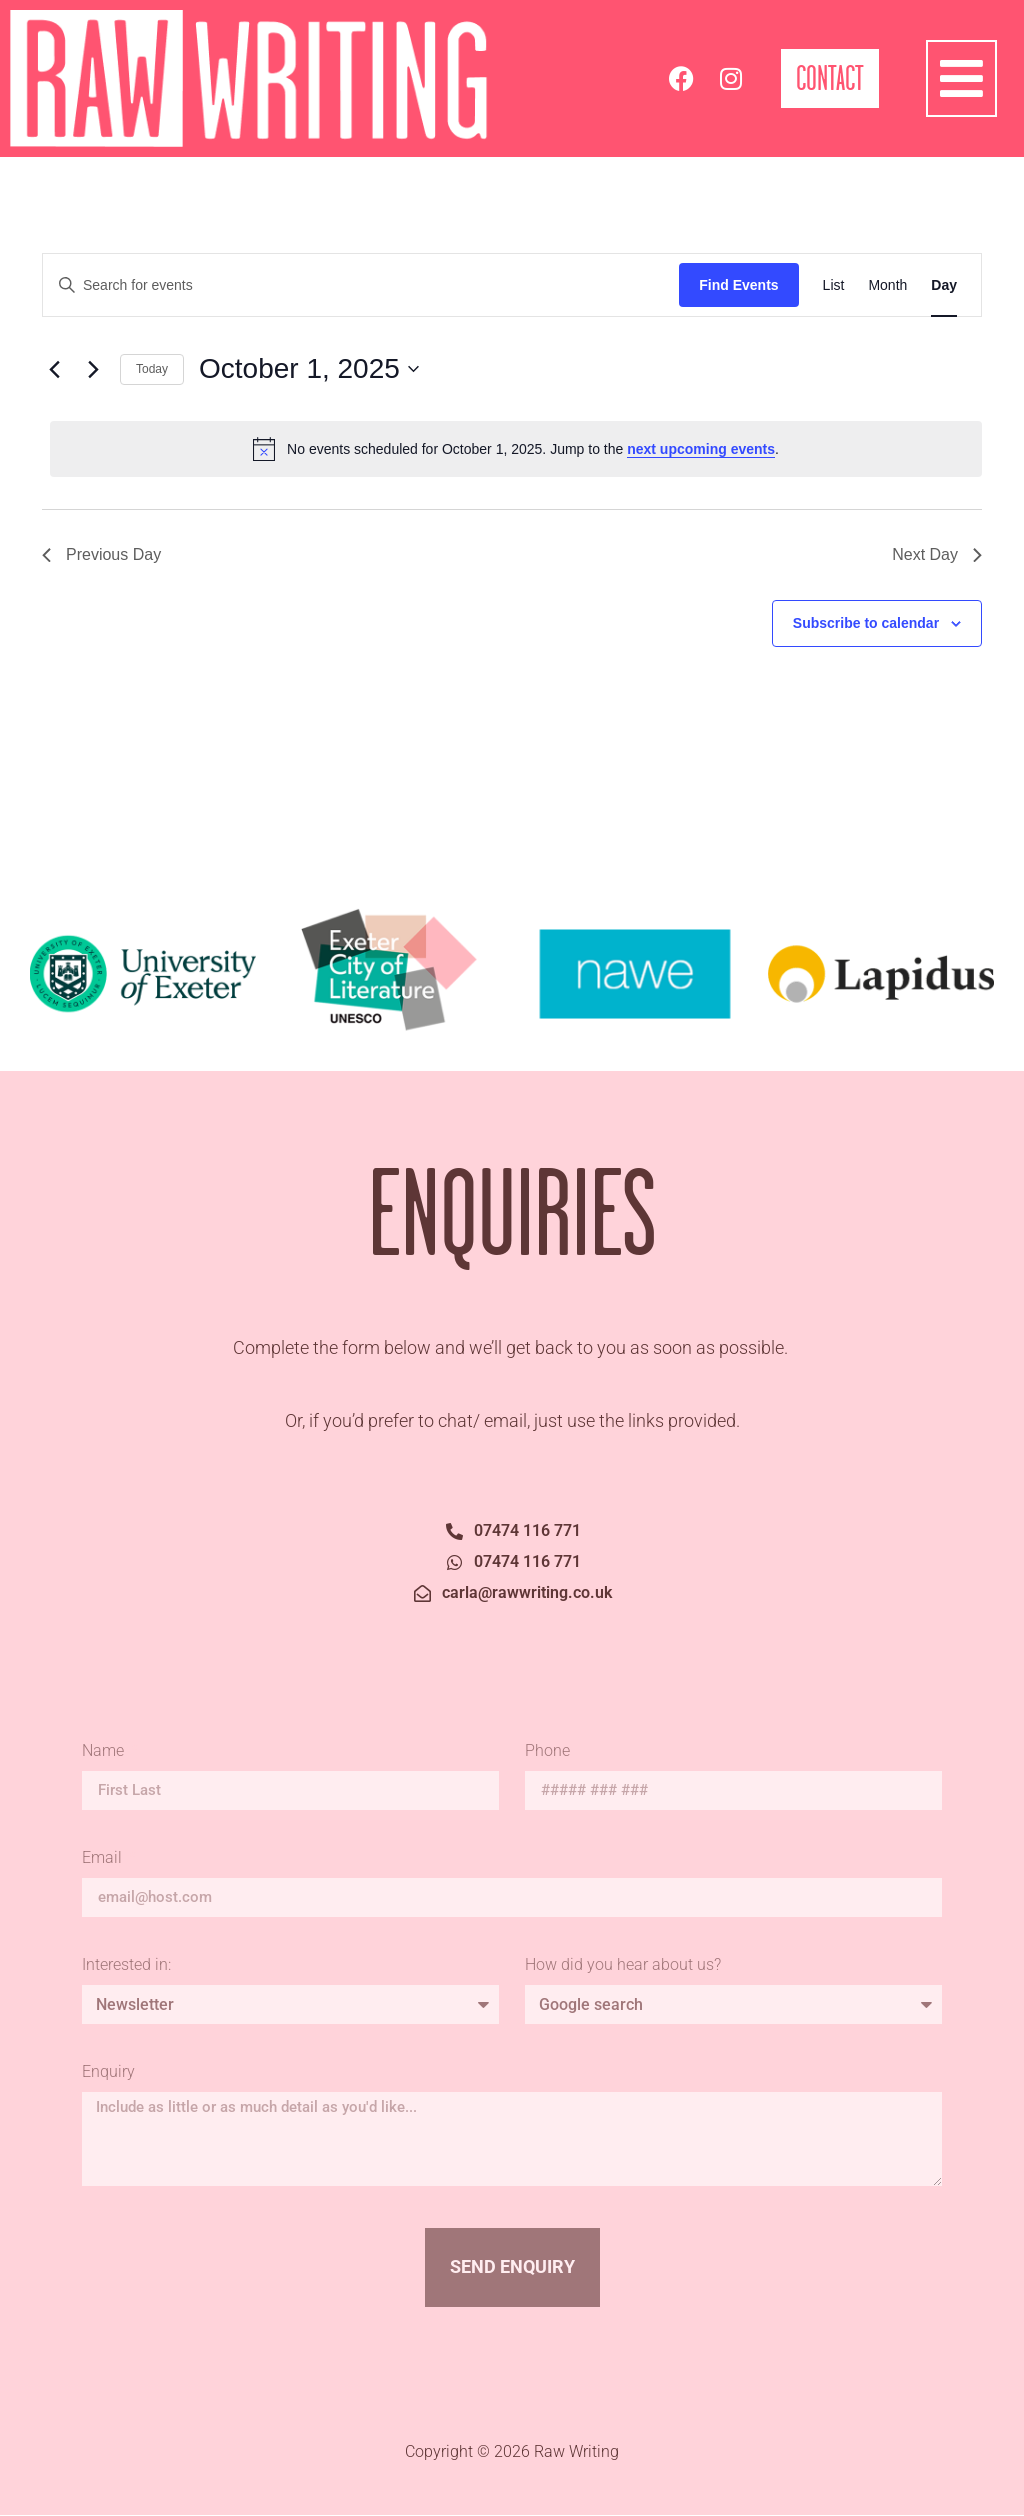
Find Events (738, 285)
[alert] (516, 449)
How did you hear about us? (623, 1965)
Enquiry (108, 2072)
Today (152, 369)
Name (105, 1751)
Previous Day (101, 554)
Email (104, 1858)
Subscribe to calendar (866, 623)
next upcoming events (701, 449)
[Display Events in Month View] (887, 285)
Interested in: (126, 1965)
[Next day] (93, 369)
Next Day (937, 554)
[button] (962, 79)
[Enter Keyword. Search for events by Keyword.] (361, 285)
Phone (547, 1751)
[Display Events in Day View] (944, 285)
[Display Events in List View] (834, 285)
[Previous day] (54, 369)
